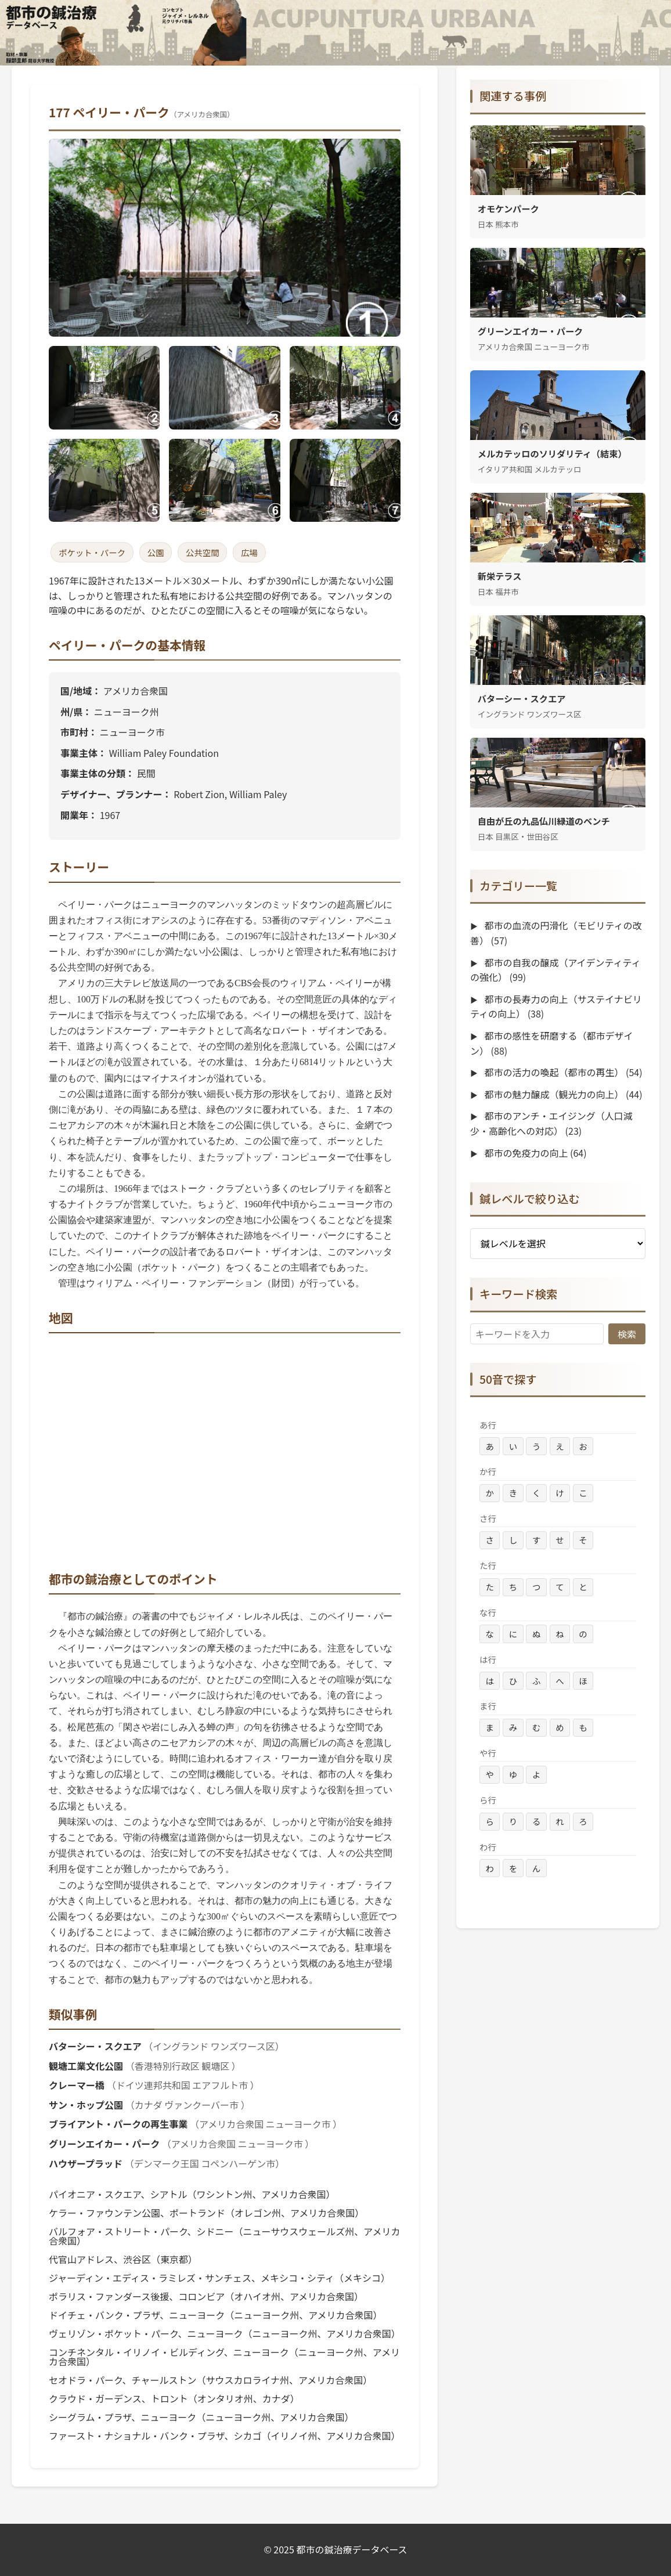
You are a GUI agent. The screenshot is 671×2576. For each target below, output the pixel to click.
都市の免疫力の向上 (534, 1153)
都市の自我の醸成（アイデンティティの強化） (555, 969)
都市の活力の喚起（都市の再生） (562, 1072)
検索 (627, 1334)
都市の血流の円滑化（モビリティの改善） (555, 932)
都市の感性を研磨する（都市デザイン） (551, 1043)
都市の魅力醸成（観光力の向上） (562, 1094)
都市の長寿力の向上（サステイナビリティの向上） (556, 1006)
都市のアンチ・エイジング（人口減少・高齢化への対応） (551, 1123)
